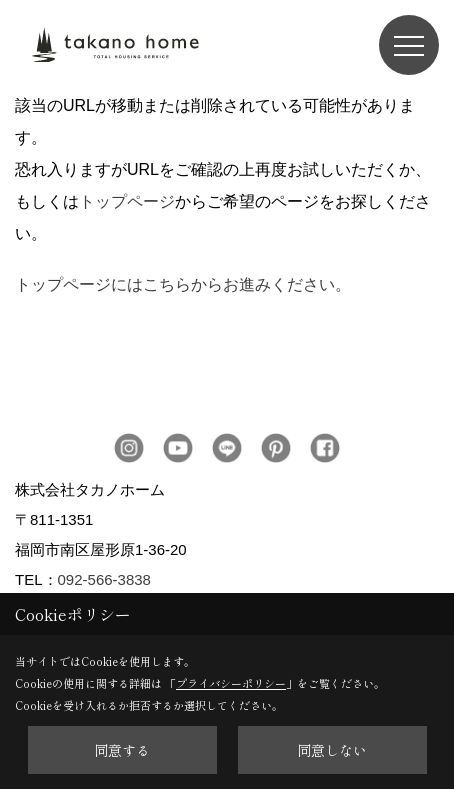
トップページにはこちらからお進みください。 (183, 284)
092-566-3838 (104, 579)
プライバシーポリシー (231, 683)
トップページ (127, 201)
